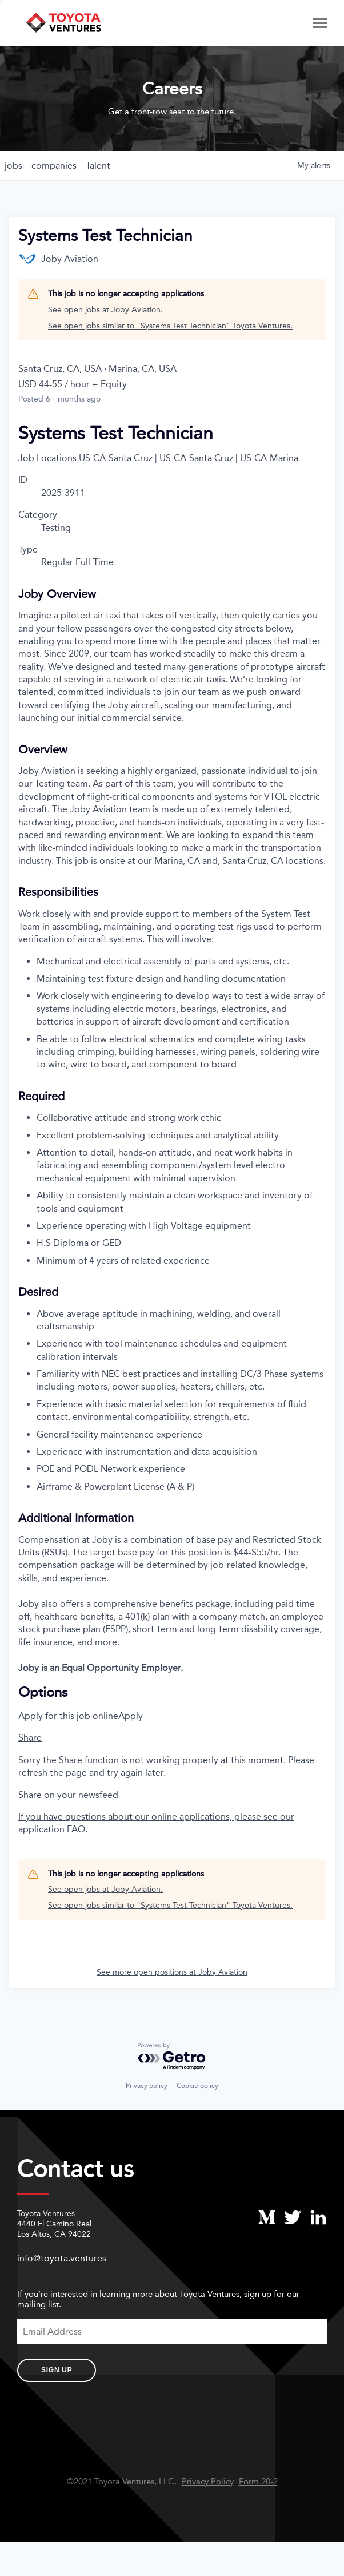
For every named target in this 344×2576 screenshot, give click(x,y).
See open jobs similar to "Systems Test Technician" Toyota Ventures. (170, 326)
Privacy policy (146, 2086)
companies (54, 165)
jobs (13, 165)
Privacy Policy (208, 2482)
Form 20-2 (258, 2482)
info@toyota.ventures (61, 2258)
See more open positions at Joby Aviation (172, 1972)
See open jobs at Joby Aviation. (105, 310)
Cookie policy (197, 2086)
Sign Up (56, 2370)
